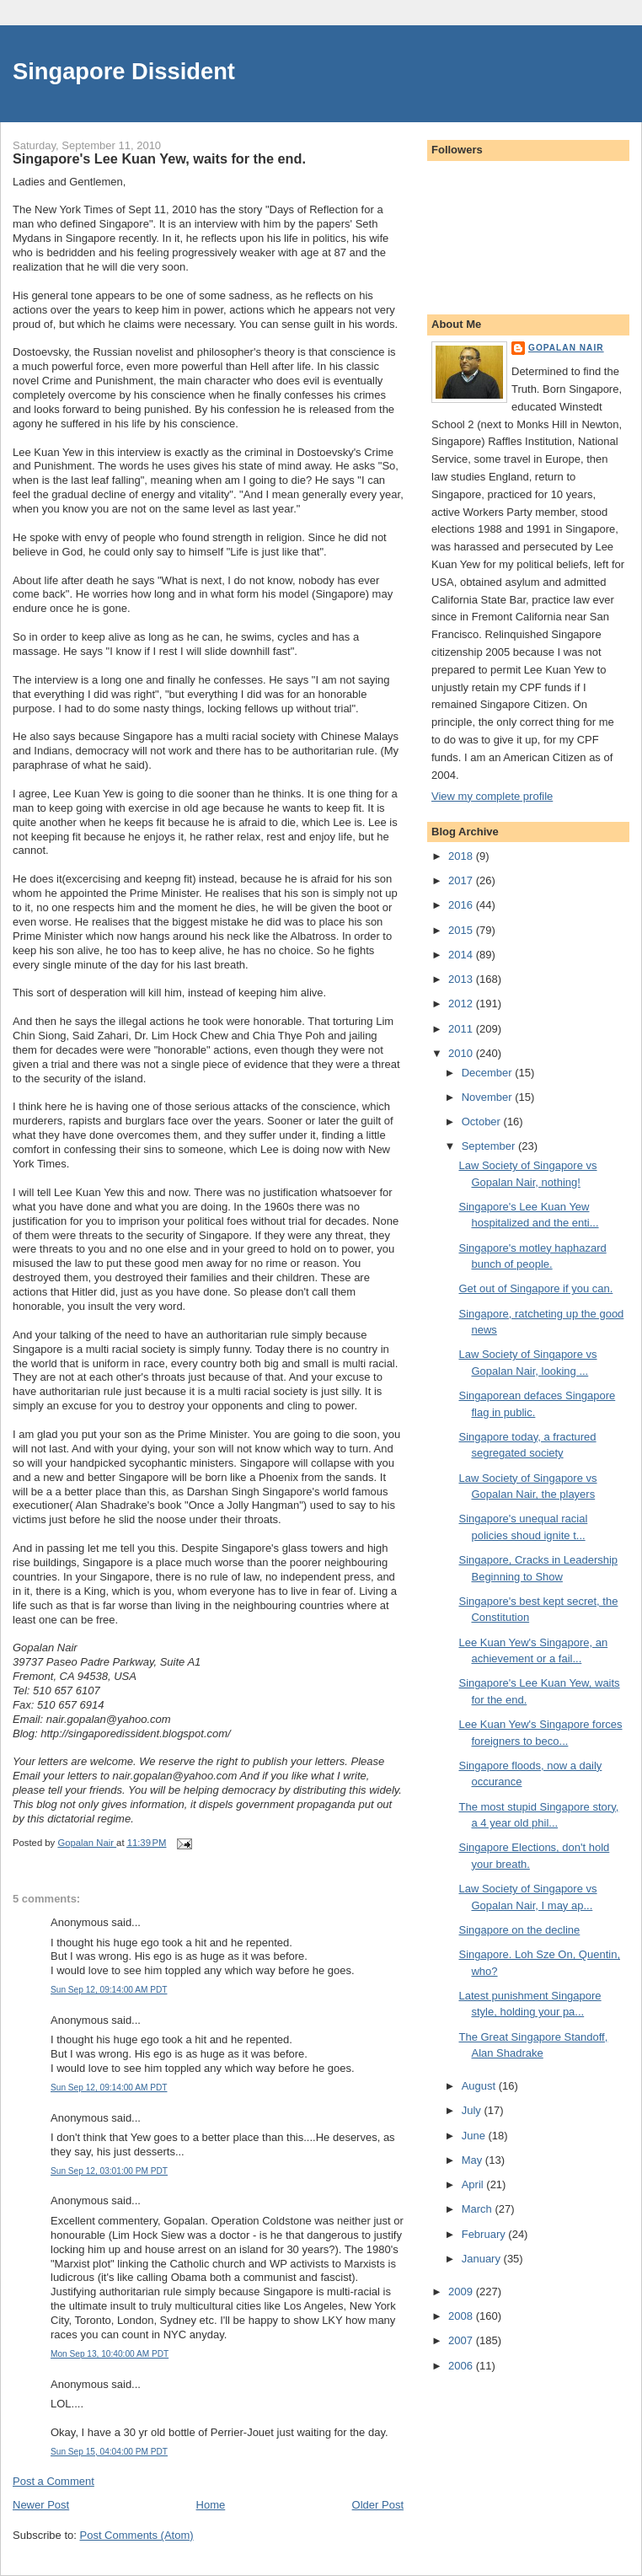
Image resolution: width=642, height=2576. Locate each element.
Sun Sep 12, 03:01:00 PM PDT (109, 2171)
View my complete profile (492, 796)
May (473, 2160)
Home (211, 2504)
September (490, 1146)
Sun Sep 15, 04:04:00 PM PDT (109, 2451)
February (485, 2234)
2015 (462, 930)
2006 (462, 2365)
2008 (462, 2316)
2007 (462, 2340)
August (480, 2086)
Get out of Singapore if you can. (535, 1288)
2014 (462, 954)
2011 (462, 1028)
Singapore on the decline (519, 1930)
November (489, 1097)
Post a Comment (53, 2481)
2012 (462, 1003)
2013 (462, 979)
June (475, 2135)
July (473, 2110)
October (483, 1121)
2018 (462, 856)
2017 (462, 880)
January (483, 2258)
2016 (462, 905)
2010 (462, 1053)
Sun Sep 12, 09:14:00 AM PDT (109, 1989)
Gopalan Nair (566, 347)
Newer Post (41, 2504)
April (474, 2184)
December (489, 1072)
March (478, 2209)
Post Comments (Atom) (137, 2535)
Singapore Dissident (124, 71)
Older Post (378, 2504)
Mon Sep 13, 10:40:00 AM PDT (110, 2354)
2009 (462, 2291)
